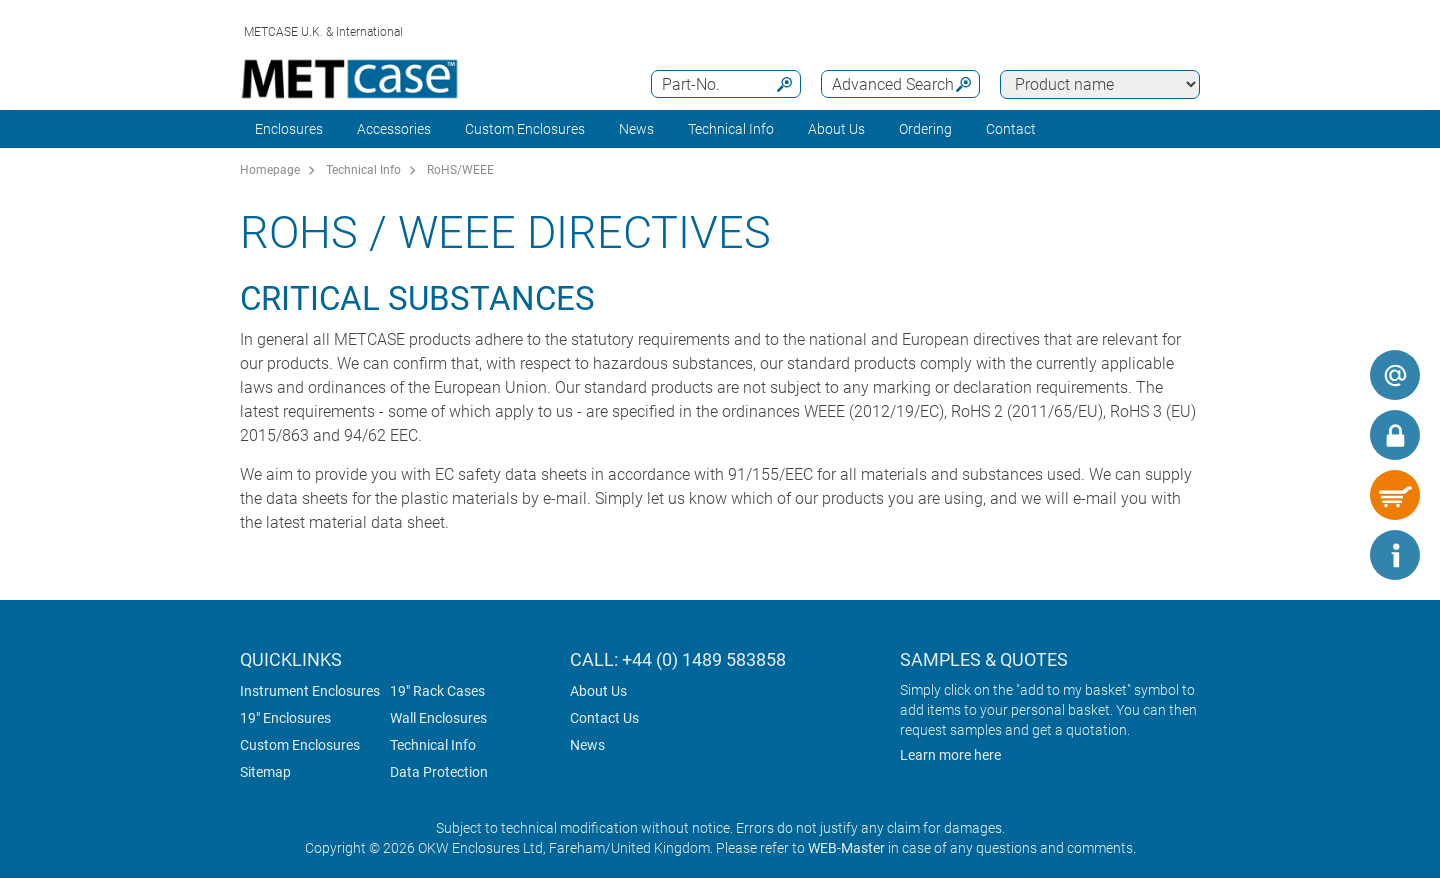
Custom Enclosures (525, 129)
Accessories (394, 129)
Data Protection (439, 772)
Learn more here (950, 755)
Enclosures (289, 129)
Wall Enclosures (438, 718)
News (636, 129)
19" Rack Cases (437, 691)
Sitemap (265, 772)
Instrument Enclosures (310, 691)
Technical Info (363, 170)
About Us (598, 691)
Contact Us (604, 718)
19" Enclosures (285, 718)
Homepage (270, 170)
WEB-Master (846, 848)
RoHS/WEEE (460, 170)
